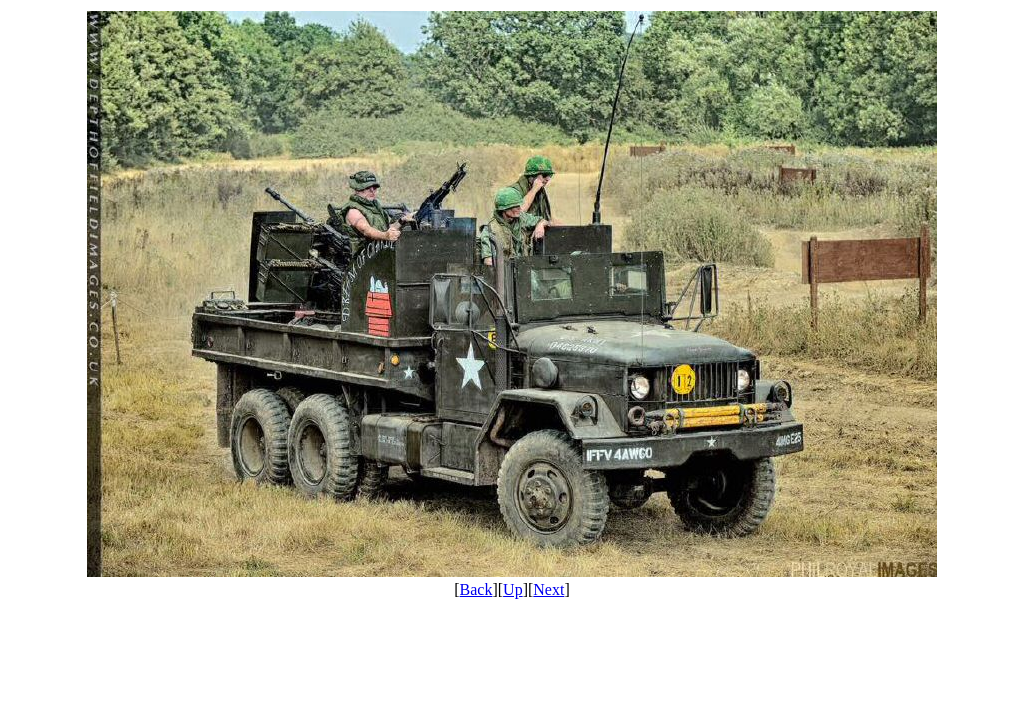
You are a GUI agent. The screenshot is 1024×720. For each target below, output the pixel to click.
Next (548, 589)
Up (513, 589)
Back (476, 589)
